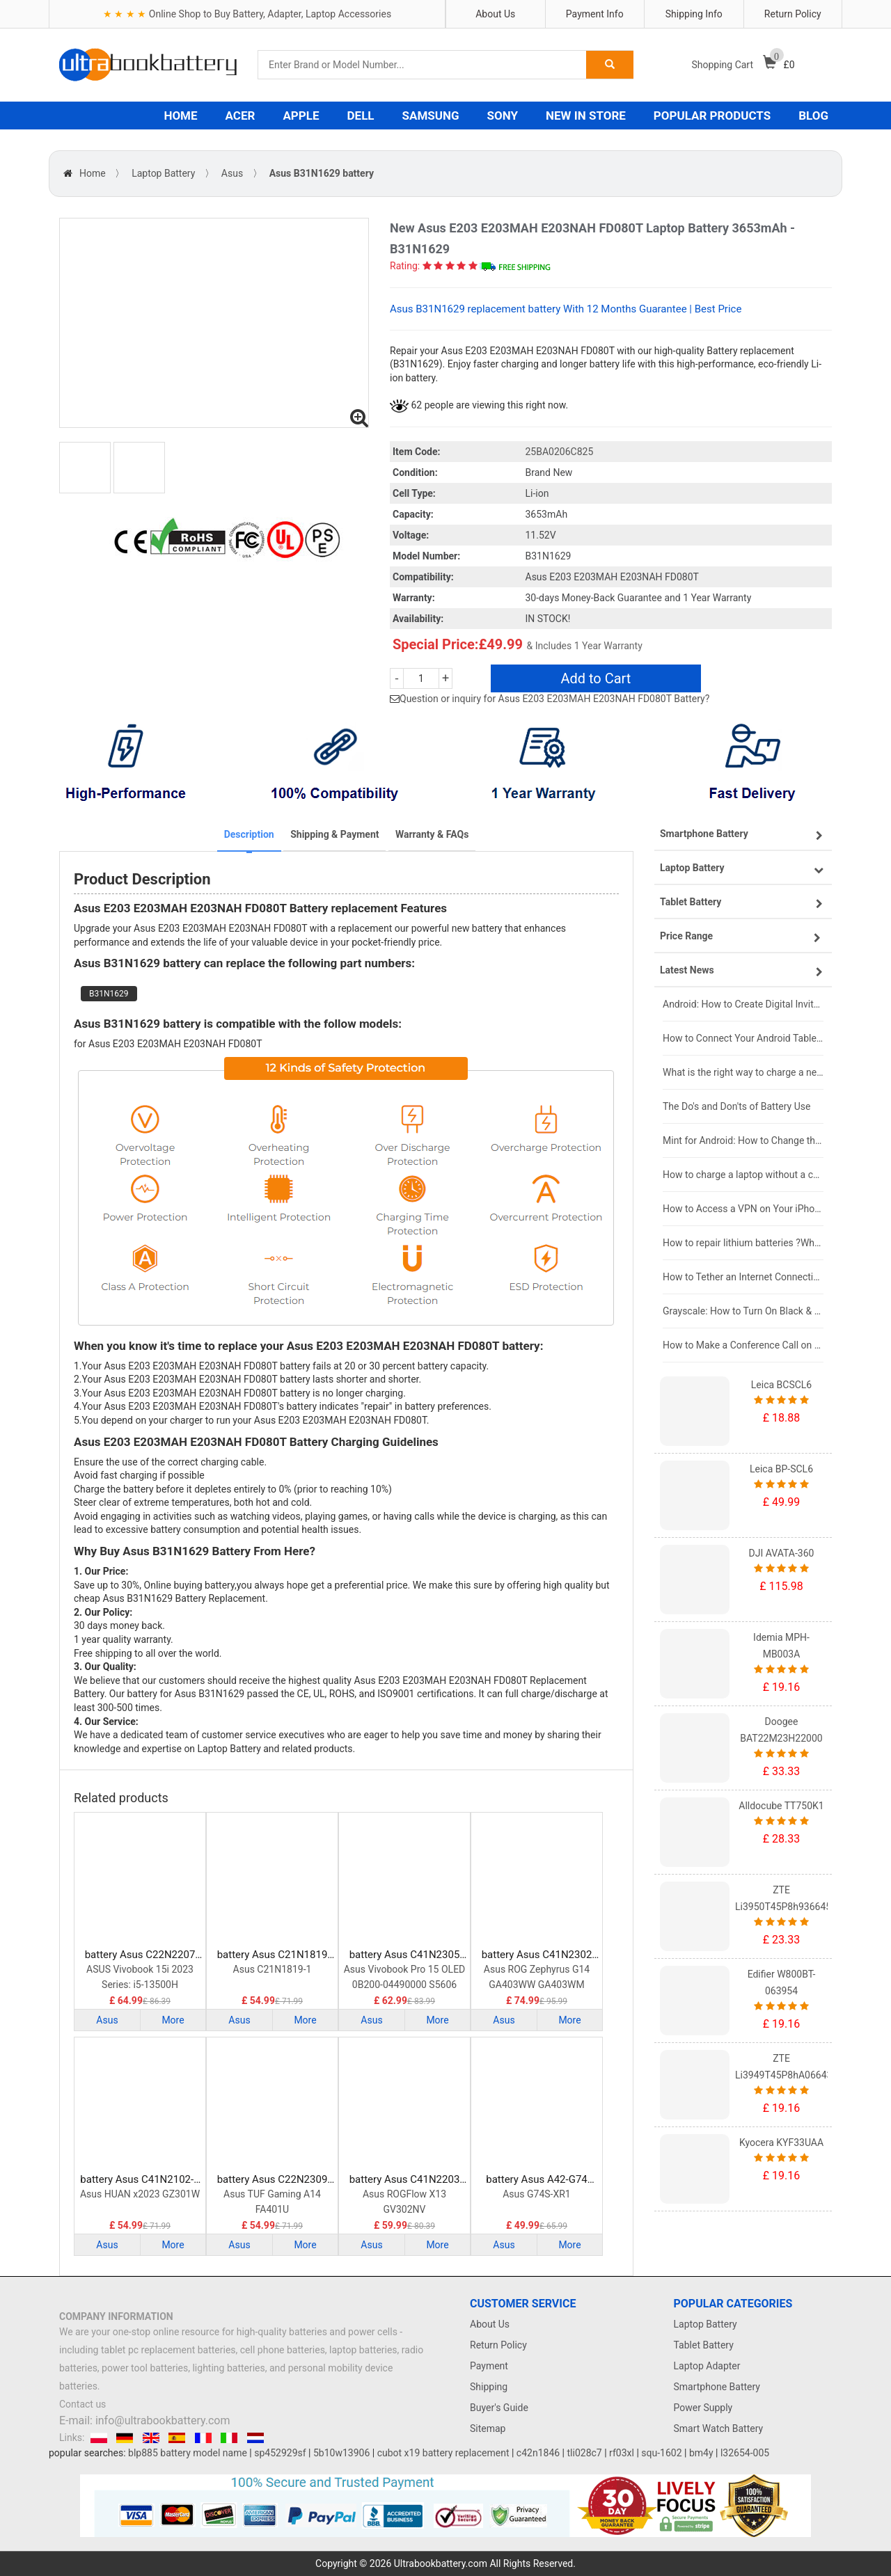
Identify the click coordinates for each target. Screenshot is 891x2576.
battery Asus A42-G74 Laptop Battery (537, 2179)
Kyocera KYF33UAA (781, 2142)
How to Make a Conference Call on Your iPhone (743, 1345)
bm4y (701, 2452)
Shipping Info (694, 13)
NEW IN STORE (586, 115)
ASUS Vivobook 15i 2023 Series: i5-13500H (140, 1977)
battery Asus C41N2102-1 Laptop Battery (139, 2179)
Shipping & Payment (334, 834)
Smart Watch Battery (719, 2428)
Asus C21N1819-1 (272, 1969)
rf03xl (621, 2452)
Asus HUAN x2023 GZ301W (140, 2194)
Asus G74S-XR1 (537, 2194)
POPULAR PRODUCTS (712, 115)
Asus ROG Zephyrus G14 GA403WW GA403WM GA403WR (537, 1978)
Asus (232, 173)
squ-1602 (661, 2452)
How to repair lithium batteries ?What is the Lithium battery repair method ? (743, 1242)
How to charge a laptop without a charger (743, 1174)
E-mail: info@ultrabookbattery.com (144, 2420)
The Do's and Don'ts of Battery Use (736, 1106)
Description (249, 834)
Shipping (488, 2386)
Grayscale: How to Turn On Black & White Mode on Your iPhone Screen (743, 1311)
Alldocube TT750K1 (781, 1805)
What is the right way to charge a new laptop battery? (743, 1072)
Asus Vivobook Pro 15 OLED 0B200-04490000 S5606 (405, 1977)
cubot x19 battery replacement (443, 2452)
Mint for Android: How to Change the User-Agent (743, 1140)
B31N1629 (109, 994)
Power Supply (703, 2407)
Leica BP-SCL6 (781, 1468)
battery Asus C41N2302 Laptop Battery (537, 1955)
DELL (360, 115)
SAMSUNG (430, 115)
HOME (180, 115)
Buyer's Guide (499, 2407)
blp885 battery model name (187, 2452)
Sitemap (487, 2428)
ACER (240, 115)
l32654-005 (744, 2452)
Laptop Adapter (707, 2365)
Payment (489, 2365)
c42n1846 (538, 2452)
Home (92, 173)
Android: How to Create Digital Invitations (743, 1004)
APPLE (301, 115)
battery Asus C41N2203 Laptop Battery (404, 2179)
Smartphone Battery (717, 2386)
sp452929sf (280, 2452)
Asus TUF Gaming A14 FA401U (272, 2201)
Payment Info (595, 13)
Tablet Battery (704, 2345)
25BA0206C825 (560, 451)
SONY (502, 115)
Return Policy (792, 13)
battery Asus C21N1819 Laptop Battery (272, 1955)
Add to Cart (595, 678)
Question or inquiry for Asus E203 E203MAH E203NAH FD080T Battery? (554, 698)
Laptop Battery (163, 173)
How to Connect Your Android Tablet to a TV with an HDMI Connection (743, 1038)
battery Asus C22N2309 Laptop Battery (272, 2179)
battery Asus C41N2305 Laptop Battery (404, 1955)
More (172, 2020)
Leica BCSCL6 (781, 1384)
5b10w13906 (341, 2452)
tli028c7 (584, 2452)
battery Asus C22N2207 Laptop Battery (140, 1955)
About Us (495, 13)
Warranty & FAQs (431, 834)
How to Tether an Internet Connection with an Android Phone (743, 1276)
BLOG (813, 115)
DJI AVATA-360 (781, 1553)
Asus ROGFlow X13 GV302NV (404, 2201)
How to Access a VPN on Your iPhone (743, 1208)
